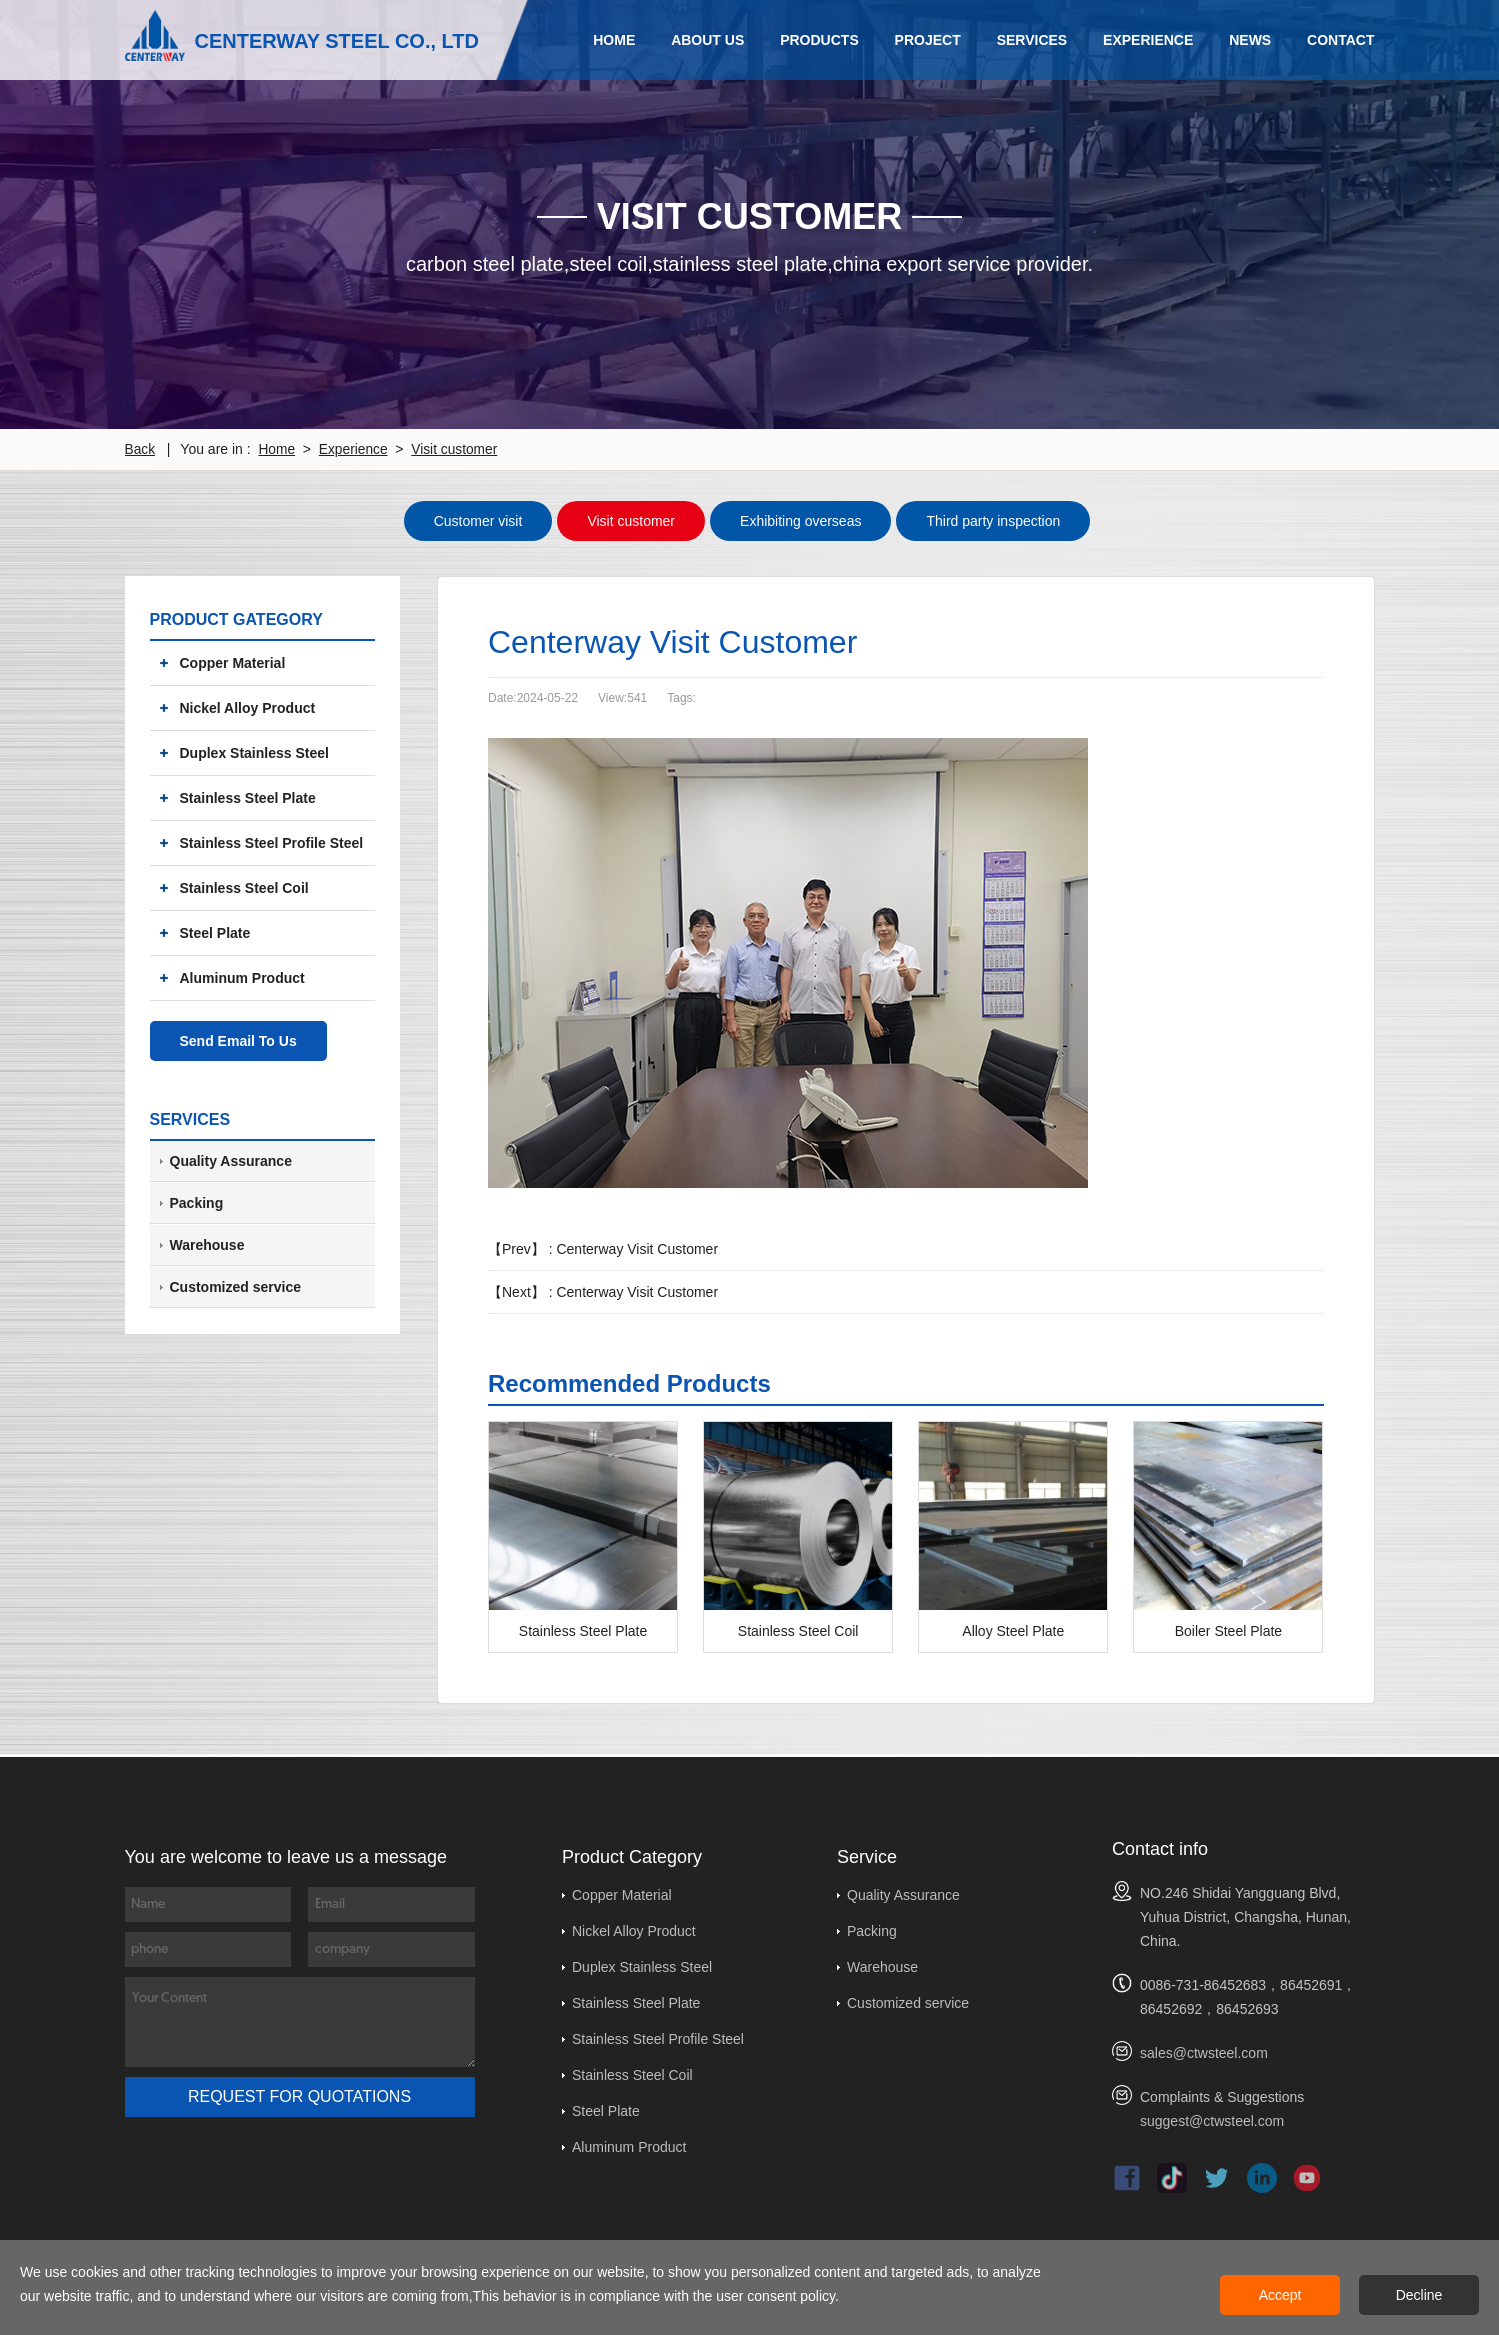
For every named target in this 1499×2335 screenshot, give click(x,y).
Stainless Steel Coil (244, 887)
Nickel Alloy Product (248, 707)
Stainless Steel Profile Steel (272, 842)
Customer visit (478, 520)
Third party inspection (993, 520)
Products (819, 40)
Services (1032, 40)
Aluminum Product (242, 977)
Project (928, 40)
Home (614, 40)
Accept (1280, 2295)
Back (140, 449)
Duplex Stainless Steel (254, 752)
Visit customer (458, 449)
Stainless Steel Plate (248, 797)
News (1250, 40)
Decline (1419, 2295)
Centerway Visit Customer (637, 1248)
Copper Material (233, 662)
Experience (1148, 40)
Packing (872, 1930)
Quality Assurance (903, 1894)
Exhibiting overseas (800, 520)
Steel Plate (215, 932)
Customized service (908, 2002)
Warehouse (882, 1966)
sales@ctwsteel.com (1204, 2052)
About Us (707, 40)
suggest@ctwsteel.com (1212, 2120)
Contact (1340, 40)
